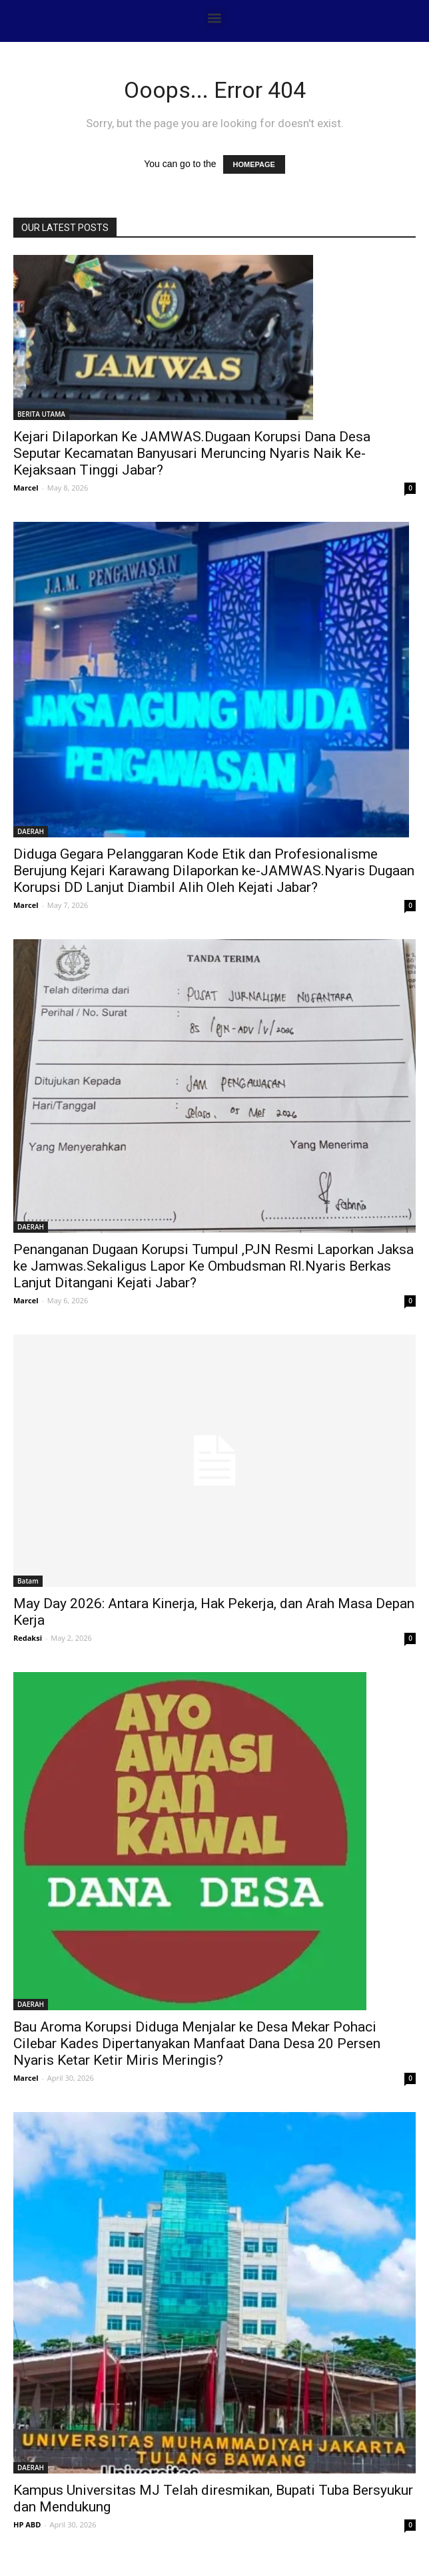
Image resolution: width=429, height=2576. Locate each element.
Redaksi (27, 1638)
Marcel (26, 488)
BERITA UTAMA (41, 414)
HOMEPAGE (254, 164)
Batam (28, 1581)
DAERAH (30, 831)
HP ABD (27, 2524)
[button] (215, 18)
